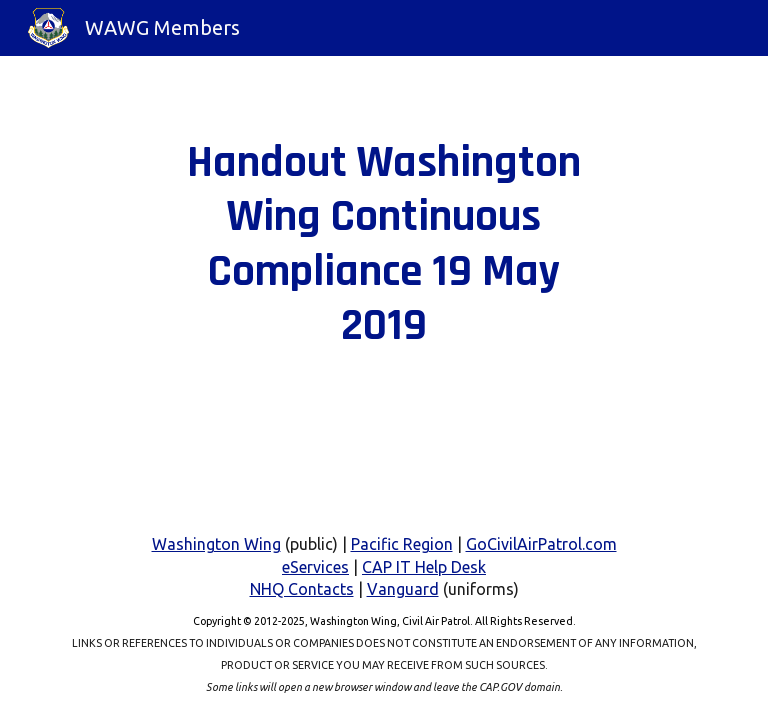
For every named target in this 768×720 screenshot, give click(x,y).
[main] (384, 245)
